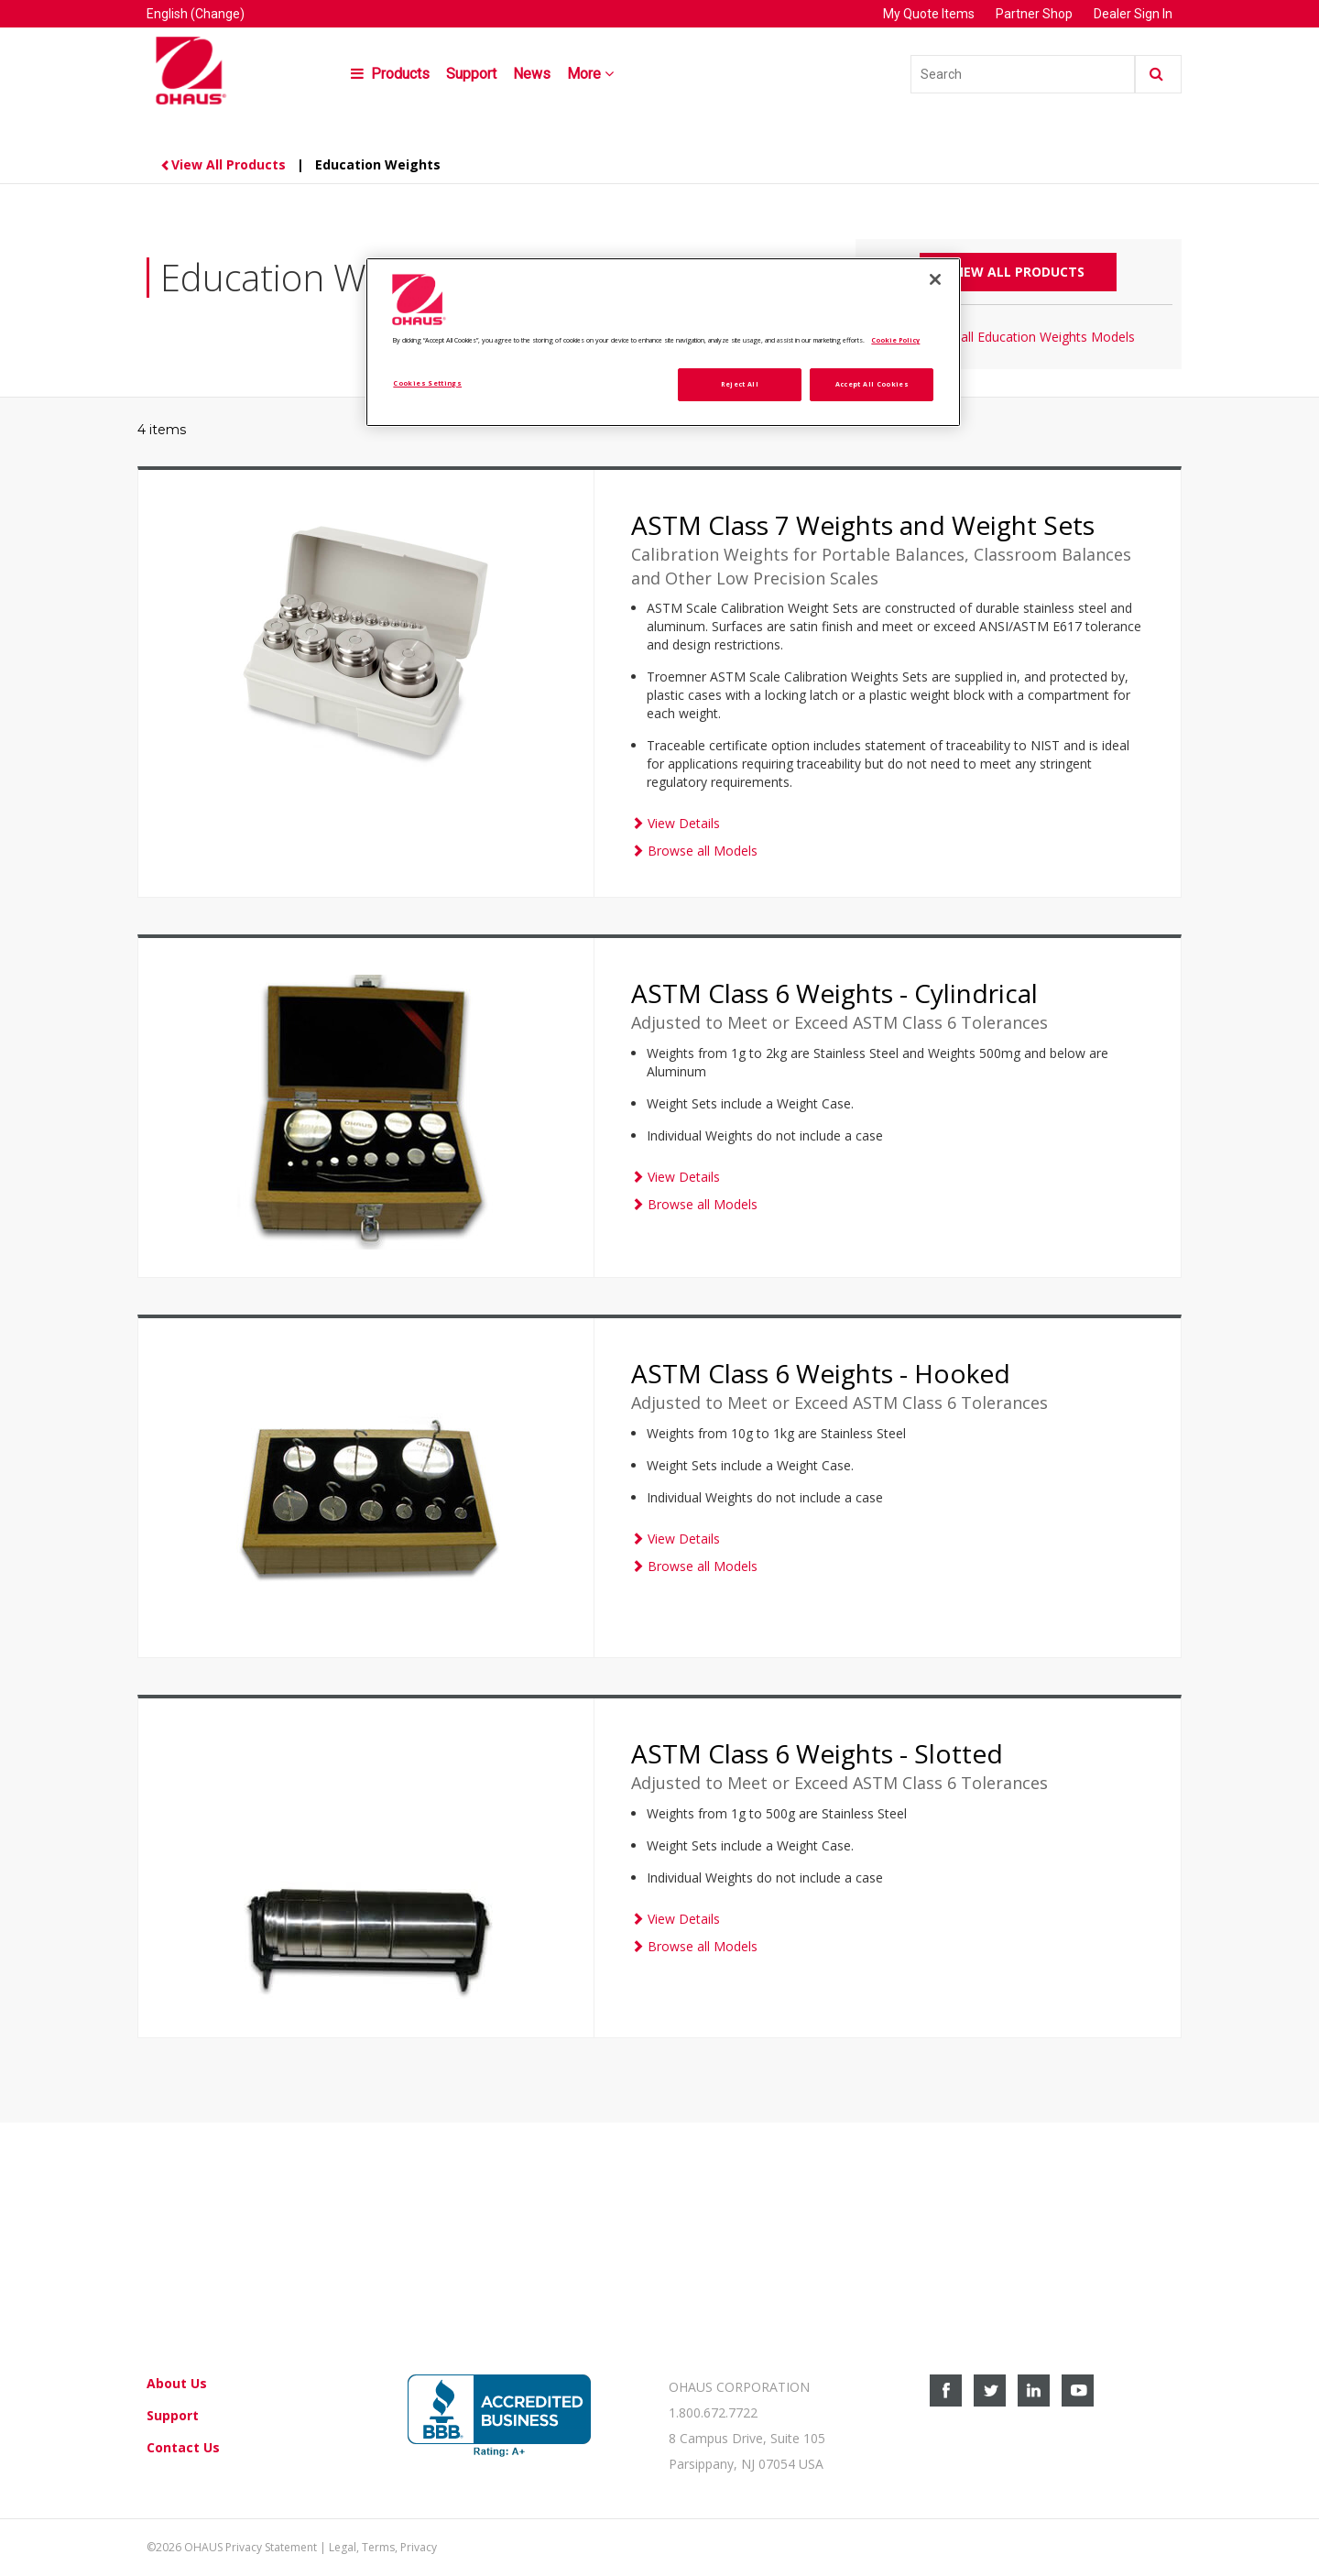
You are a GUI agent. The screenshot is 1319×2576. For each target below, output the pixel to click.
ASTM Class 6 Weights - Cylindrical (834, 993)
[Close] (935, 279)
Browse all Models (694, 850)
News (531, 73)
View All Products (224, 164)
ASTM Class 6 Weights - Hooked (820, 1373)
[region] (663, 342)
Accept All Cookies (872, 383)
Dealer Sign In (1133, 13)
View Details (675, 823)
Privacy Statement (271, 2547)
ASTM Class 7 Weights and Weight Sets (863, 525)
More (592, 73)
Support (471, 73)
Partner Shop (1034, 13)
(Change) (218, 13)
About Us (177, 2383)
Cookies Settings (427, 382)
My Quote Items (930, 13)
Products (390, 73)
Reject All (739, 383)
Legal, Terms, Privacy (383, 2547)
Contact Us (183, 2447)
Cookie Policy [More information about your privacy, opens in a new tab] (895, 339)
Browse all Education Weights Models (1018, 336)
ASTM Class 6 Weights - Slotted (817, 1753)
